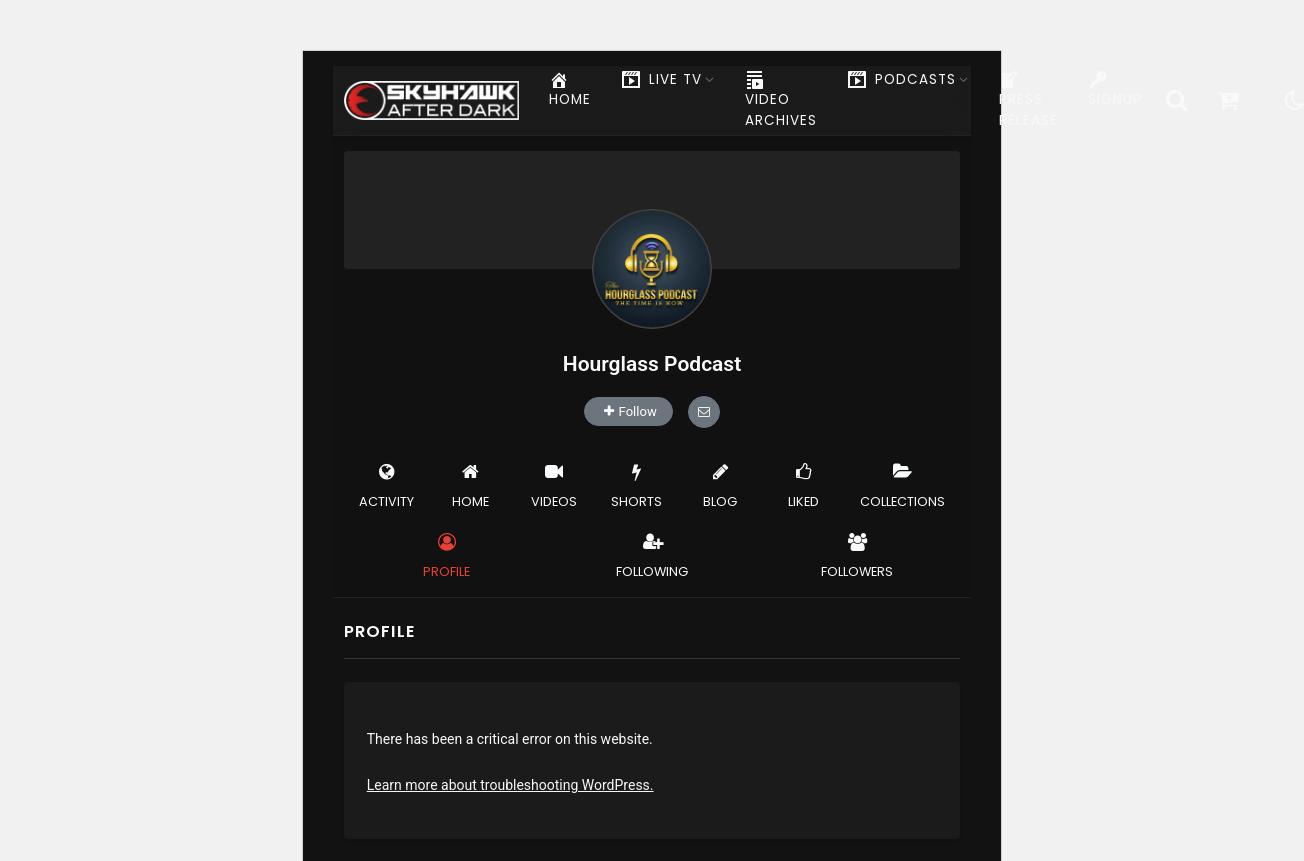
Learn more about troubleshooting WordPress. (510, 785)
